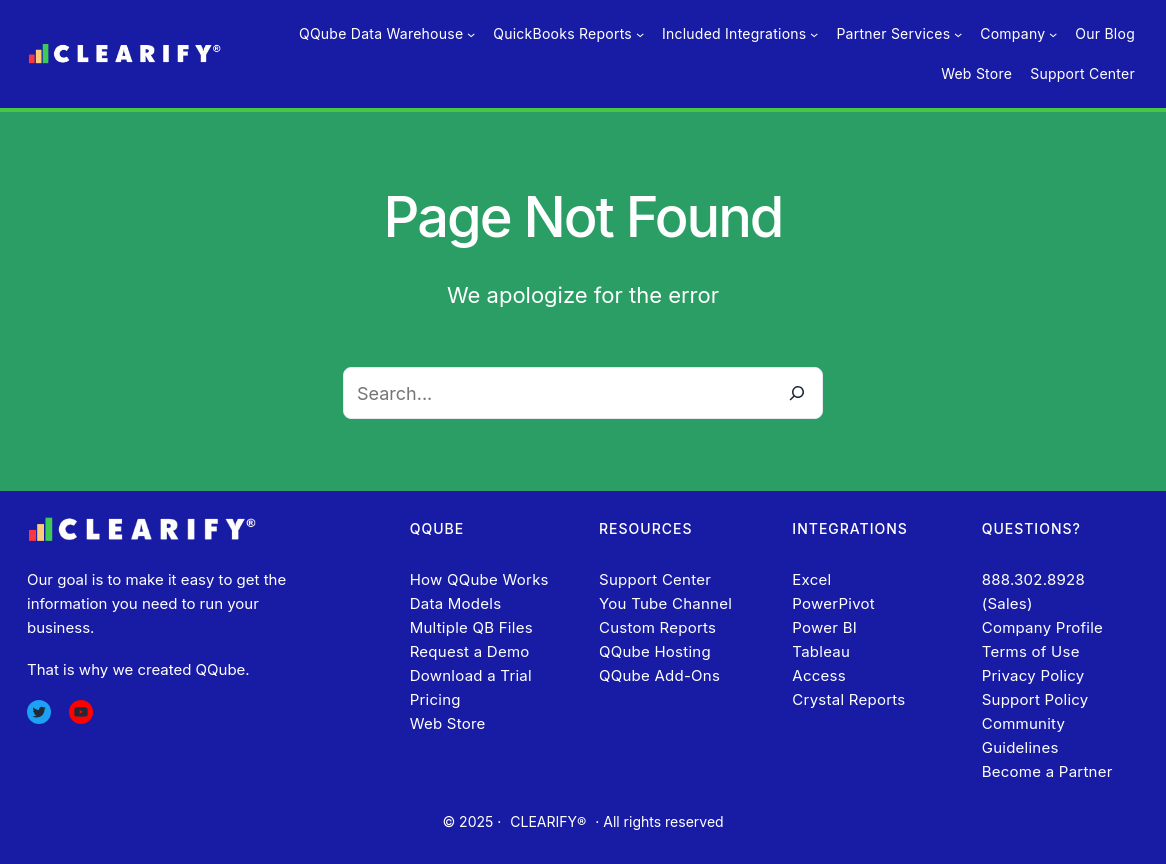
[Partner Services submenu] (958, 34)
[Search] (797, 393)
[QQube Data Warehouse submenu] (471, 34)
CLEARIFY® (548, 821)
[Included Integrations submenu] (814, 34)
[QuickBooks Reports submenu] (640, 34)
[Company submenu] (1053, 34)
